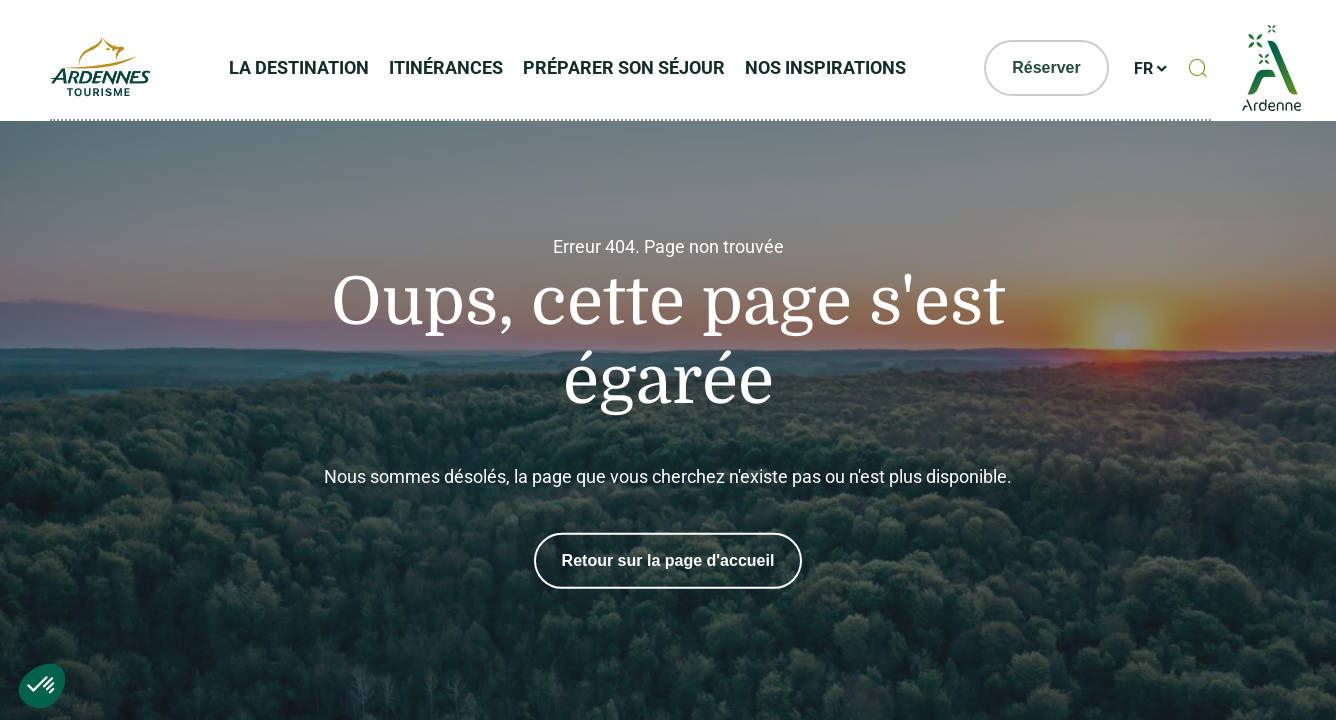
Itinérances (446, 67)
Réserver (1046, 67)
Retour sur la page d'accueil (668, 560)
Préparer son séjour (624, 67)
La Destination (299, 67)
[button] (42, 686)
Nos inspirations (825, 67)
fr (1143, 68)
